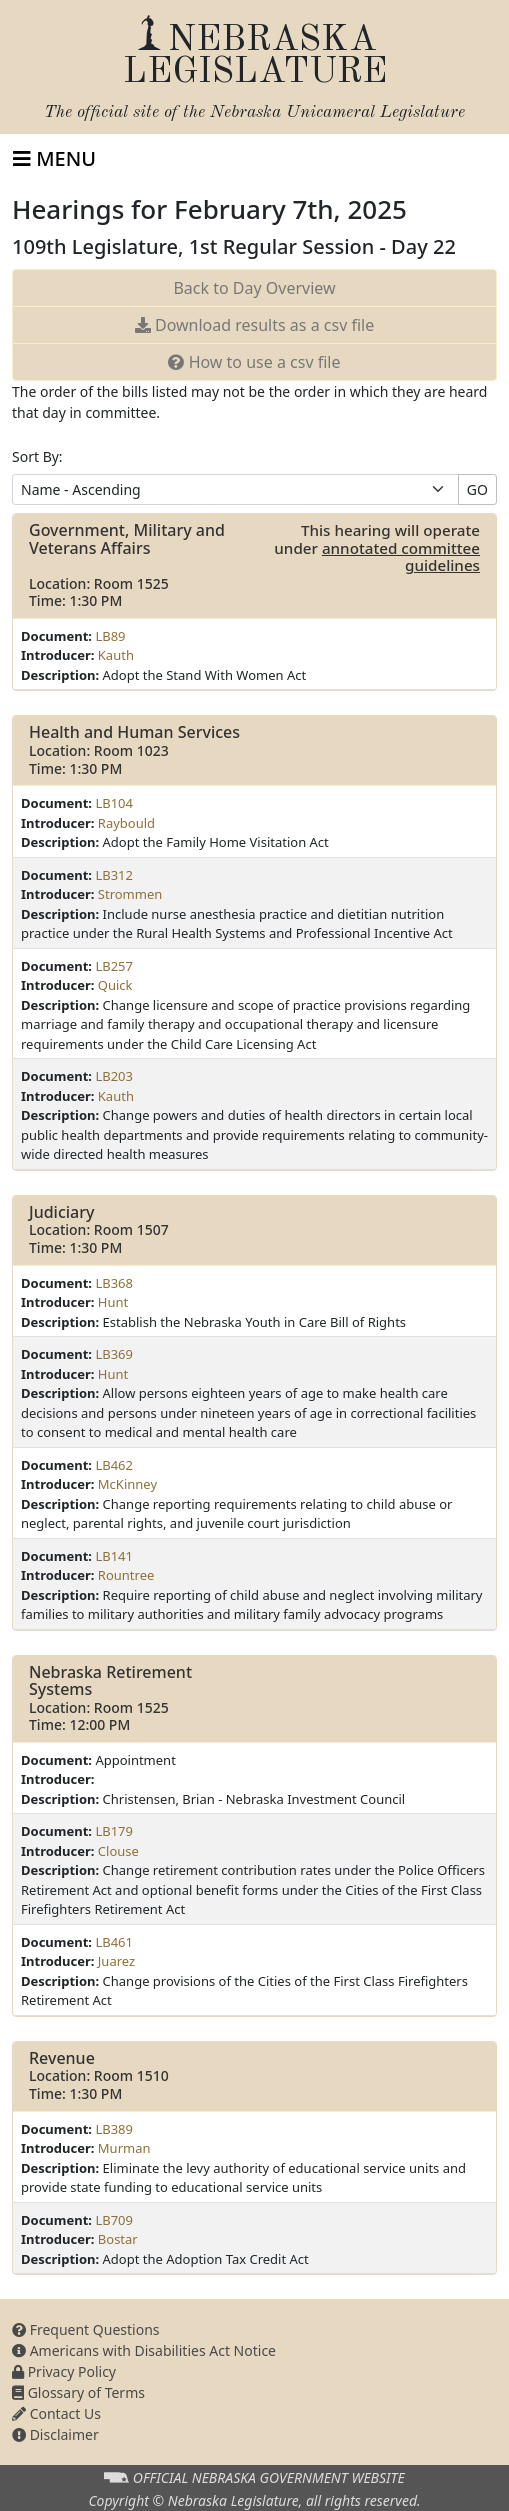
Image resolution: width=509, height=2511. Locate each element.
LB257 (114, 966)
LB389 (114, 2129)
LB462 (114, 1465)
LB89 (110, 636)
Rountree (126, 1575)
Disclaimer (55, 2434)
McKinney (127, 1484)
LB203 (114, 1076)
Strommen (130, 894)
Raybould (126, 823)
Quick (115, 985)
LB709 (114, 2220)
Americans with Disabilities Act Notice (144, 2350)
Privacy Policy (64, 2371)
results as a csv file (254, 325)
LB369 (114, 1354)
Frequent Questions (86, 2329)
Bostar (118, 2239)
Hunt (113, 1302)
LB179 (114, 1831)
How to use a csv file (254, 362)
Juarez (116, 1961)
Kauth (116, 655)
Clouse (118, 1851)
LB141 (114, 1556)
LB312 (114, 875)
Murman (124, 2148)
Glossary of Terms (78, 2392)
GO (477, 489)
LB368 (114, 1283)
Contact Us (56, 2413)
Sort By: (37, 456)
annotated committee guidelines (401, 557)
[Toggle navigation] (54, 159)
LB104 (114, 803)
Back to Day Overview (254, 288)
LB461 (114, 1942)
